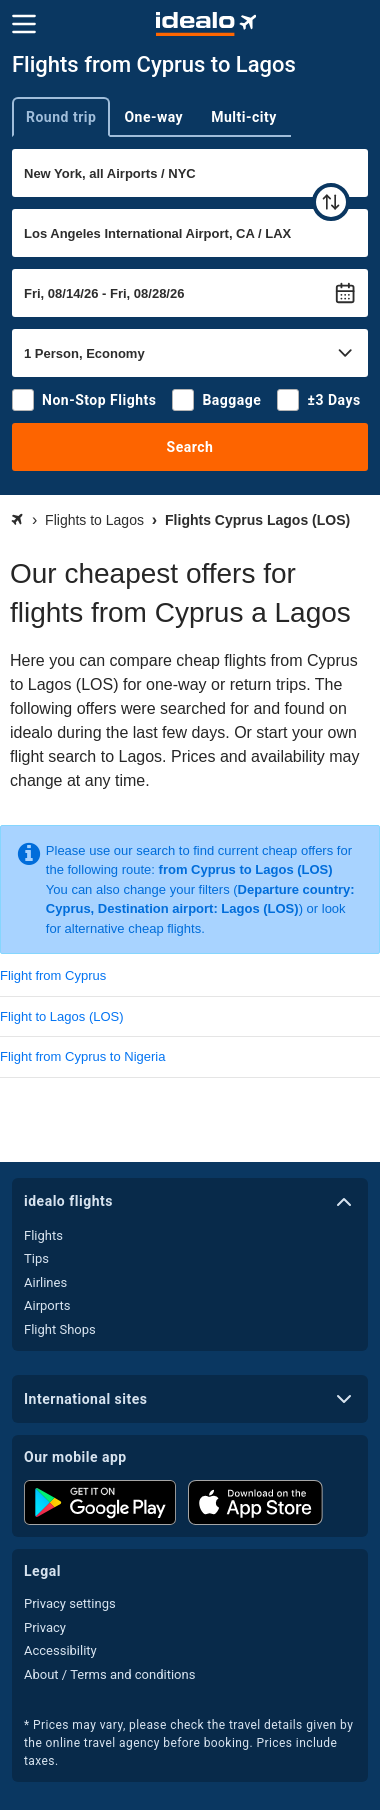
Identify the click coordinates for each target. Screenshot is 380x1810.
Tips (36, 1258)
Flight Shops (60, 1329)
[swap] (331, 202)
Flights (43, 1235)
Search (190, 447)
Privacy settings (70, 1603)
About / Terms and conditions (109, 1674)
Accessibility (60, 1650)
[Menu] (24, 24)
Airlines (45, 1282)
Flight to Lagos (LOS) (62, 1016)
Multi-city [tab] (244, 117)
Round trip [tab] (61, 117)
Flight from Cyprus (53, 975)
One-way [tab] (153, 117)
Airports (47, 1305)
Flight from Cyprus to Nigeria (82, 1056)
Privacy (45, 1627)
